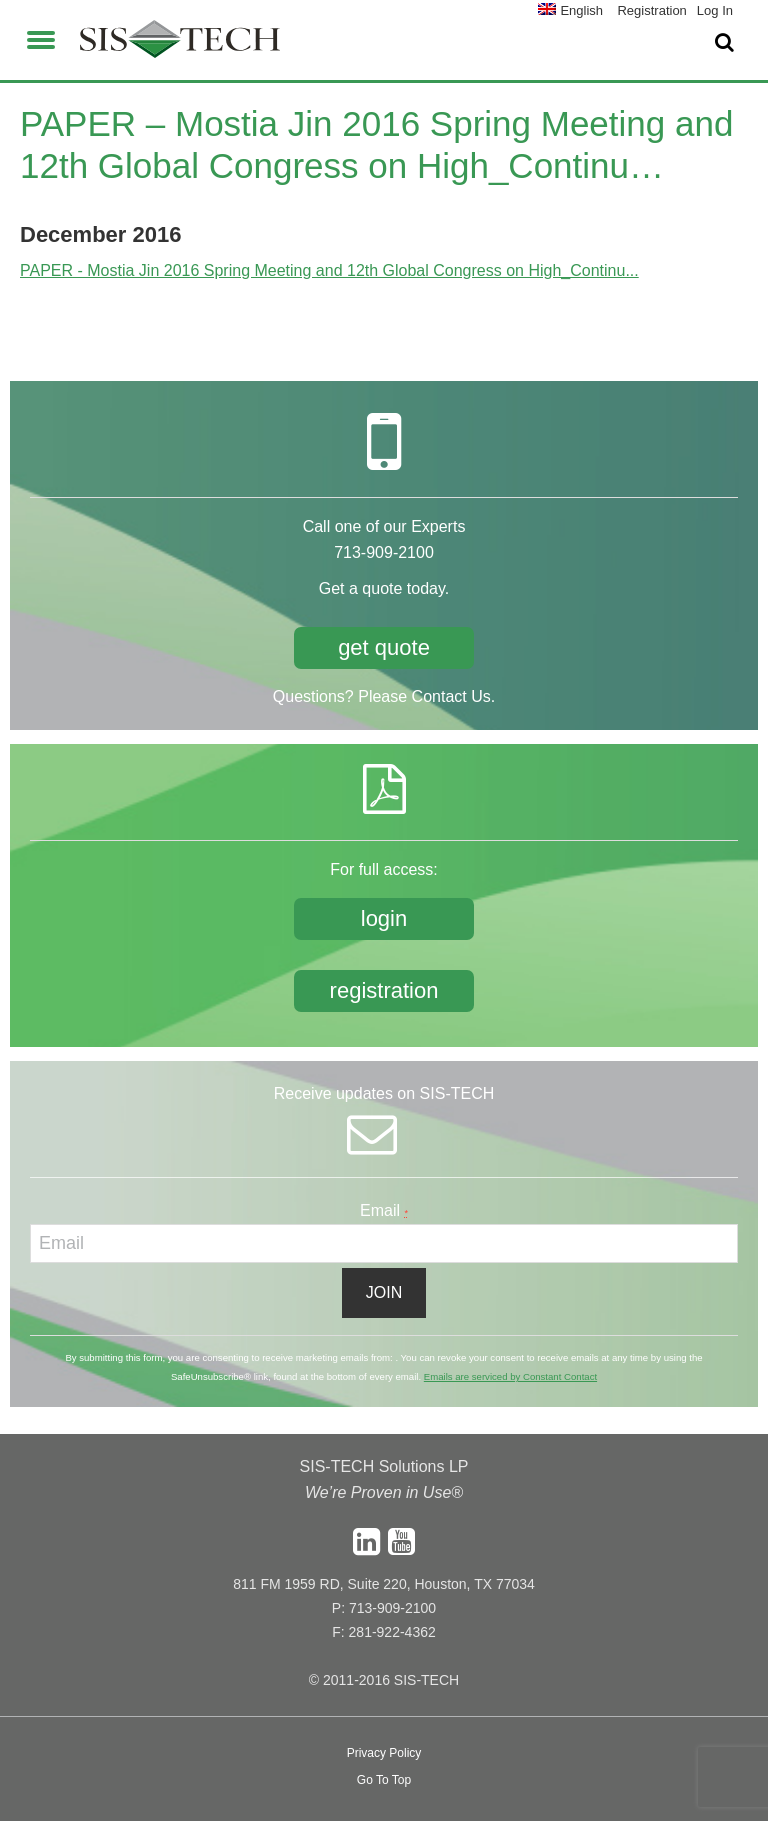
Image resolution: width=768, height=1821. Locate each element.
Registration (651, 10)
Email (384, 1210)
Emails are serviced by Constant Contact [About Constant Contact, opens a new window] (510, 1376)
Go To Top (384, 1780)
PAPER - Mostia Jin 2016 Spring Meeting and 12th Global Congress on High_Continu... (329, 270)
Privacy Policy (384, 1753)
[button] (41, 37)
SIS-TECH (180, 45)
